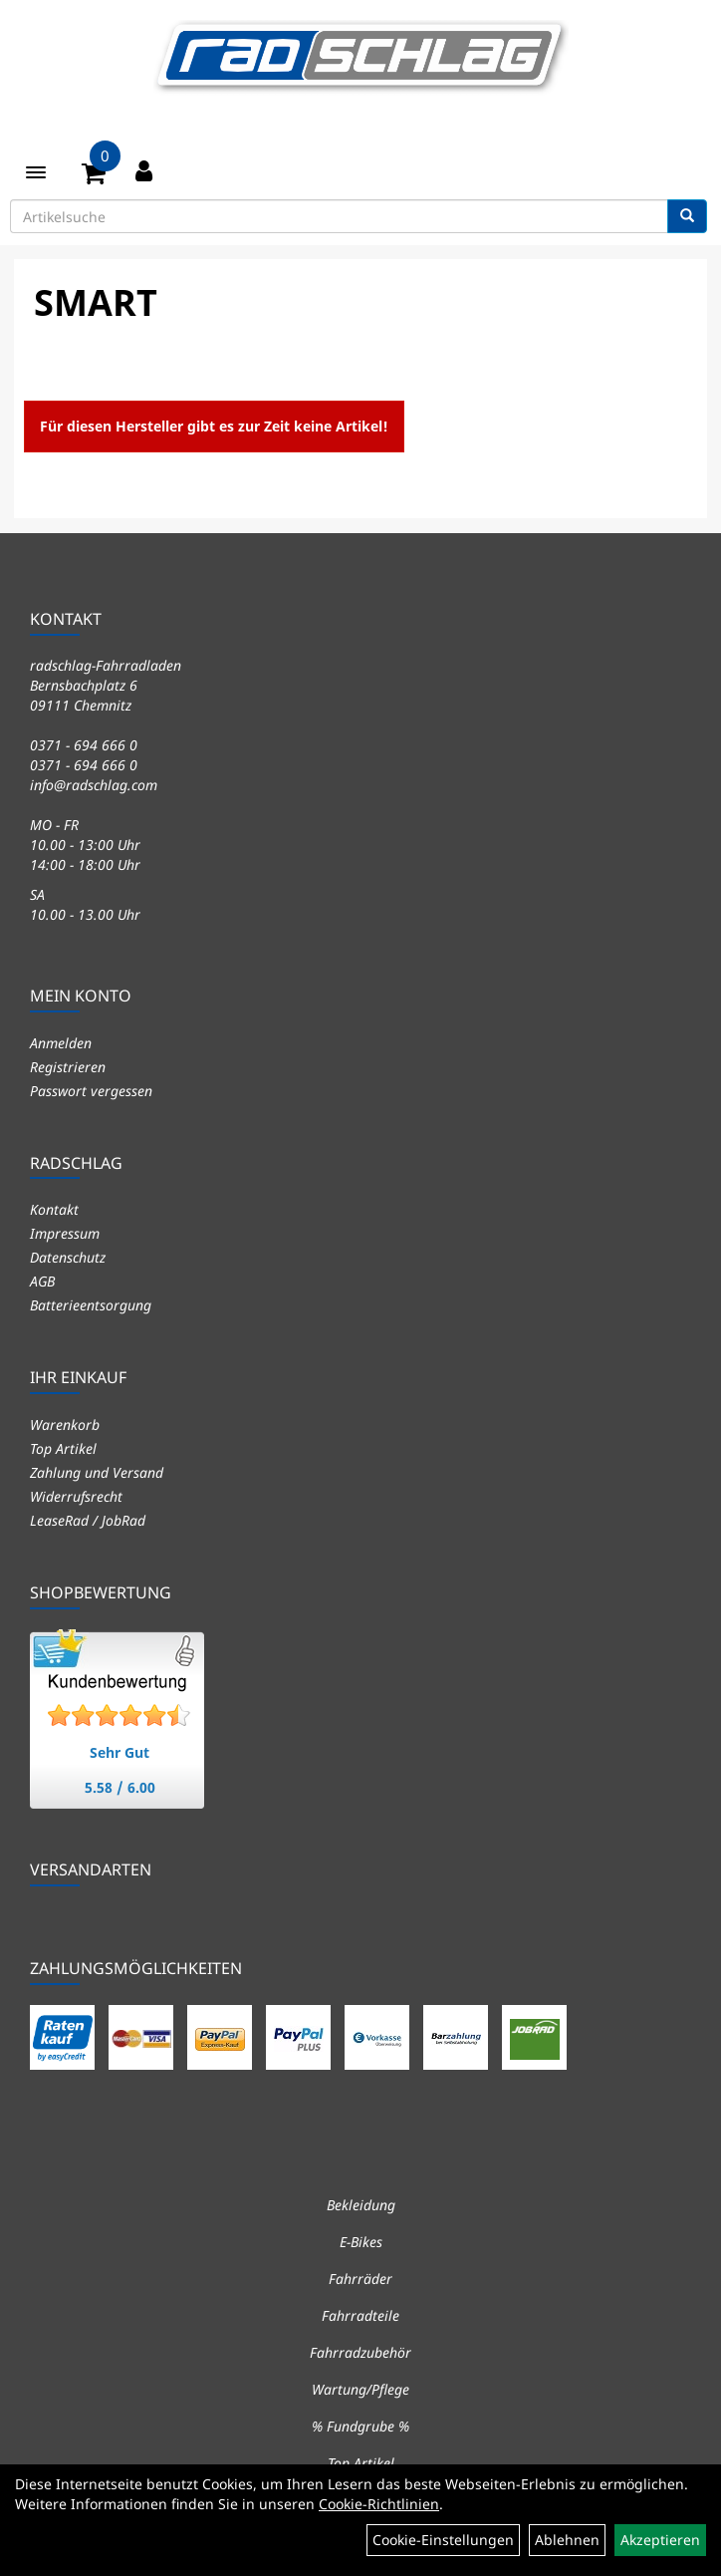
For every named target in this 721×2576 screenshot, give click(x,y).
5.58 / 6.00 (120, 1787)
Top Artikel (63, 1448)
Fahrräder (360, 2278)
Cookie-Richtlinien (379, 2503)
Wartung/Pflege (360, 2389)
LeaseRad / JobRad (87, 1520)
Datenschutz (68, 1257)
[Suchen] (687, 216)
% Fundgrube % (360, 2426)
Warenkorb (65, 1424)
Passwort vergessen (91, 1090)
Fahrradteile (360, 2315)
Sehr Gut (119, 1752)
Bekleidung (361, 2204)
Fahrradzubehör (360, 2352)
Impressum (65, 1233)
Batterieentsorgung (90, 1304)
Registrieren (68, 1066)
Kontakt (54, 1209)
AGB (42, 1281)
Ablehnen (567, 2539)
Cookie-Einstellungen (443, 2539)
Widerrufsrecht (76, 1496)
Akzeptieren (660, 2539)
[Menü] (36, 172)
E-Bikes (361, 2241)
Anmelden (61, 1042)
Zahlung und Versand (96, 1472)
